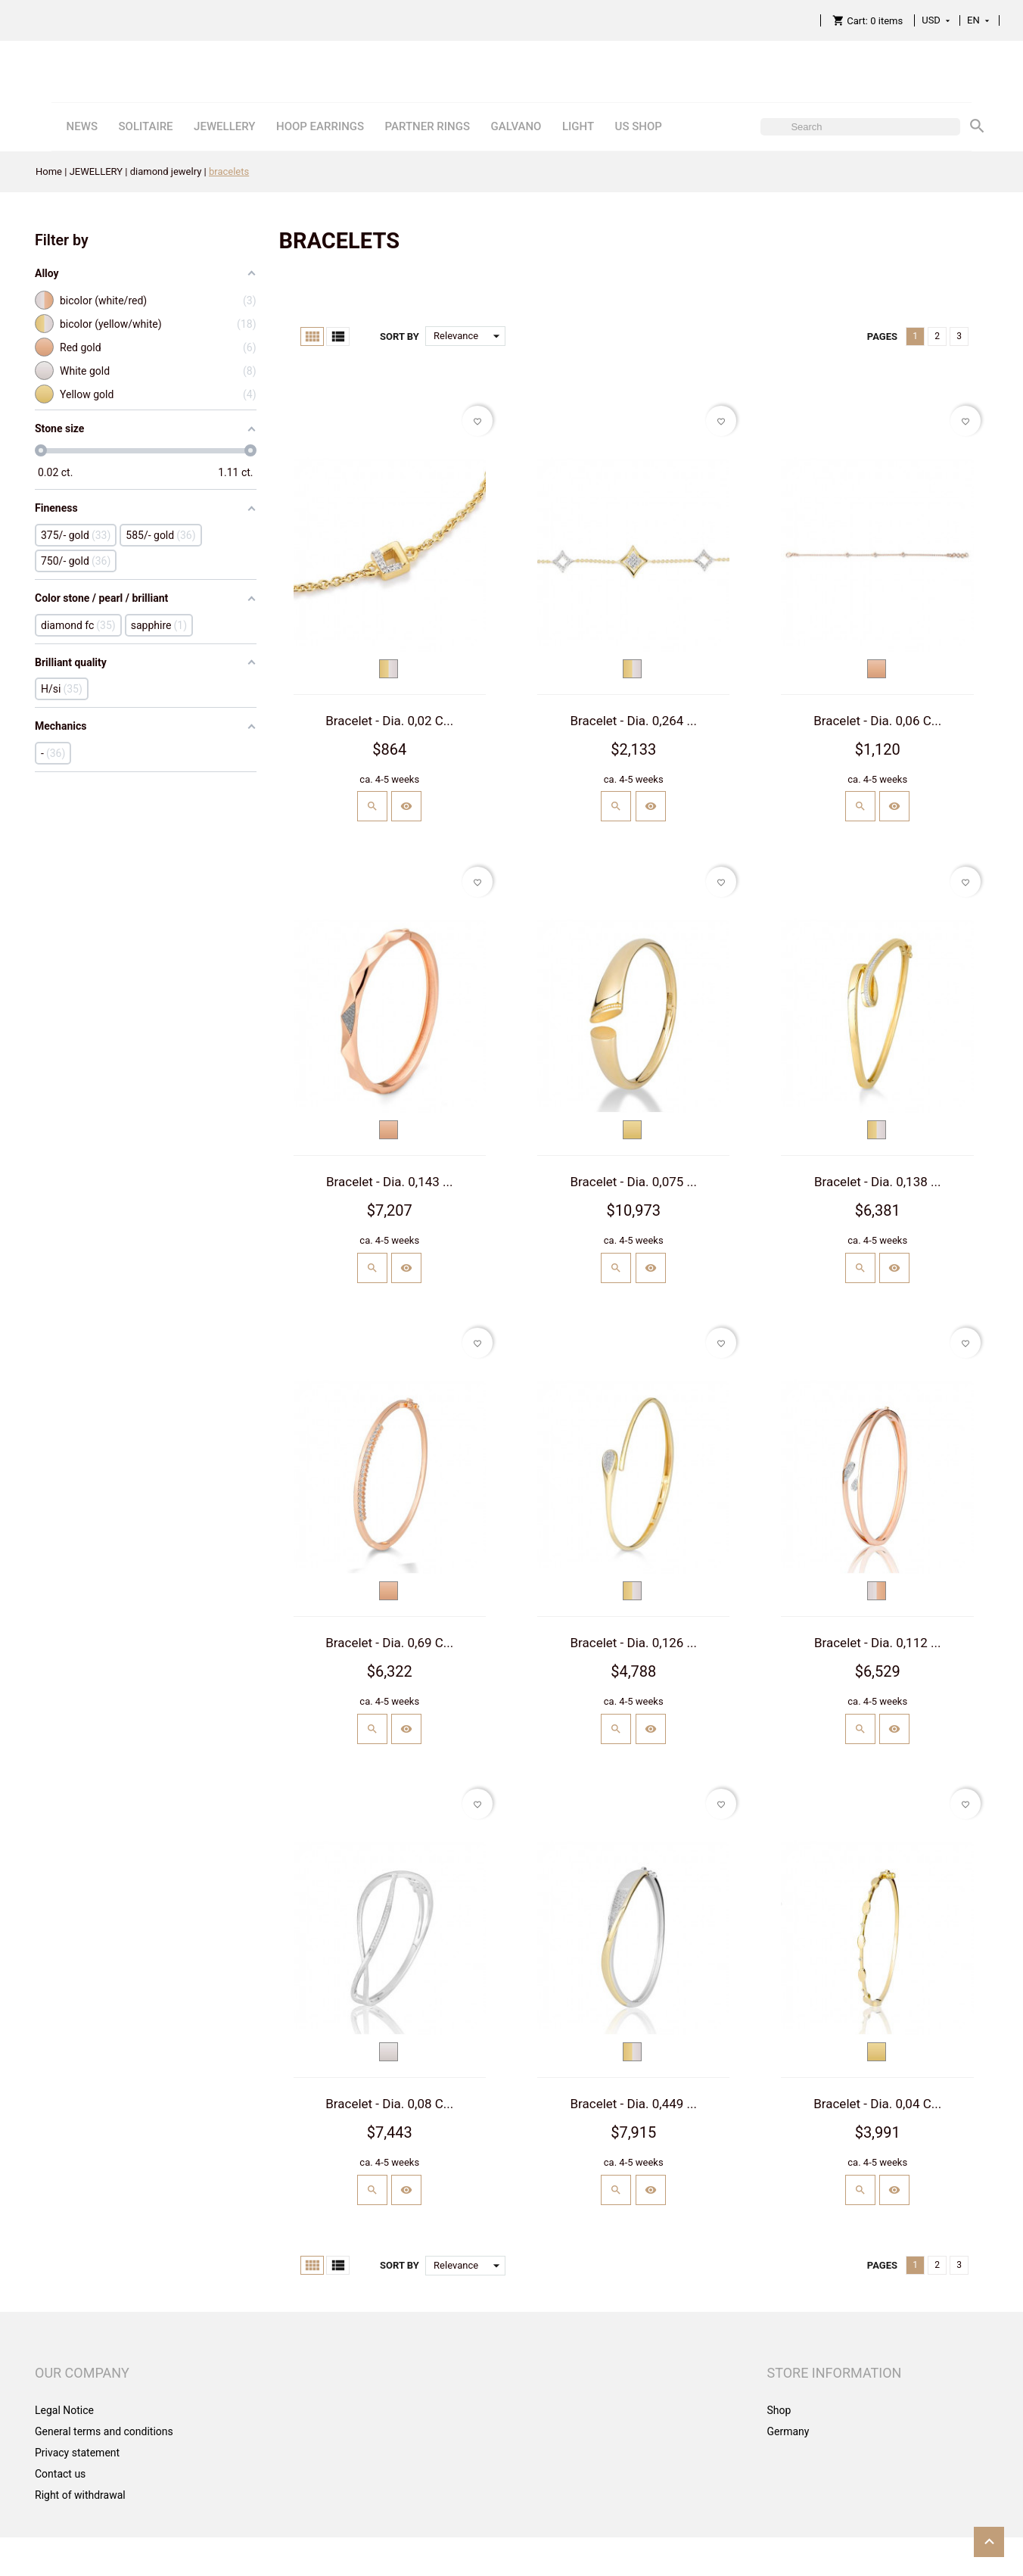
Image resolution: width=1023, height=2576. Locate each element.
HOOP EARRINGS (320, 126)
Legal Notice (64, 2410)
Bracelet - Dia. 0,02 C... (389, 720)
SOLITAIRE (145, 126)
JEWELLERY (224, 126)
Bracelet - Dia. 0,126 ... (633, 1642)
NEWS (82, 126)
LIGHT (578, 126)
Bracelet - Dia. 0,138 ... (877, 1181)
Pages (882, 336)
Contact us (60, 2474)
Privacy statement (77, 2453)
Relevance (469, 336)
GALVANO (515, 126)
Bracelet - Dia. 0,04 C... (877, 2103)
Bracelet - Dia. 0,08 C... (389, 2103)
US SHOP (638, 126)
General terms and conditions (104, 2431)
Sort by (399, 336)
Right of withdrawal (80, 2495)
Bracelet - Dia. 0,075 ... (633, 1181)
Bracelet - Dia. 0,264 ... (633, 720)
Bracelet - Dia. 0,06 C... (877, 720)
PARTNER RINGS (427, 126)
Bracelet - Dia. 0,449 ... (633, 2103)
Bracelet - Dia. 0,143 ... (389, 1181)
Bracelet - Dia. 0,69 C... (389, 1642)
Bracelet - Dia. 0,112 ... (877, 1642)
